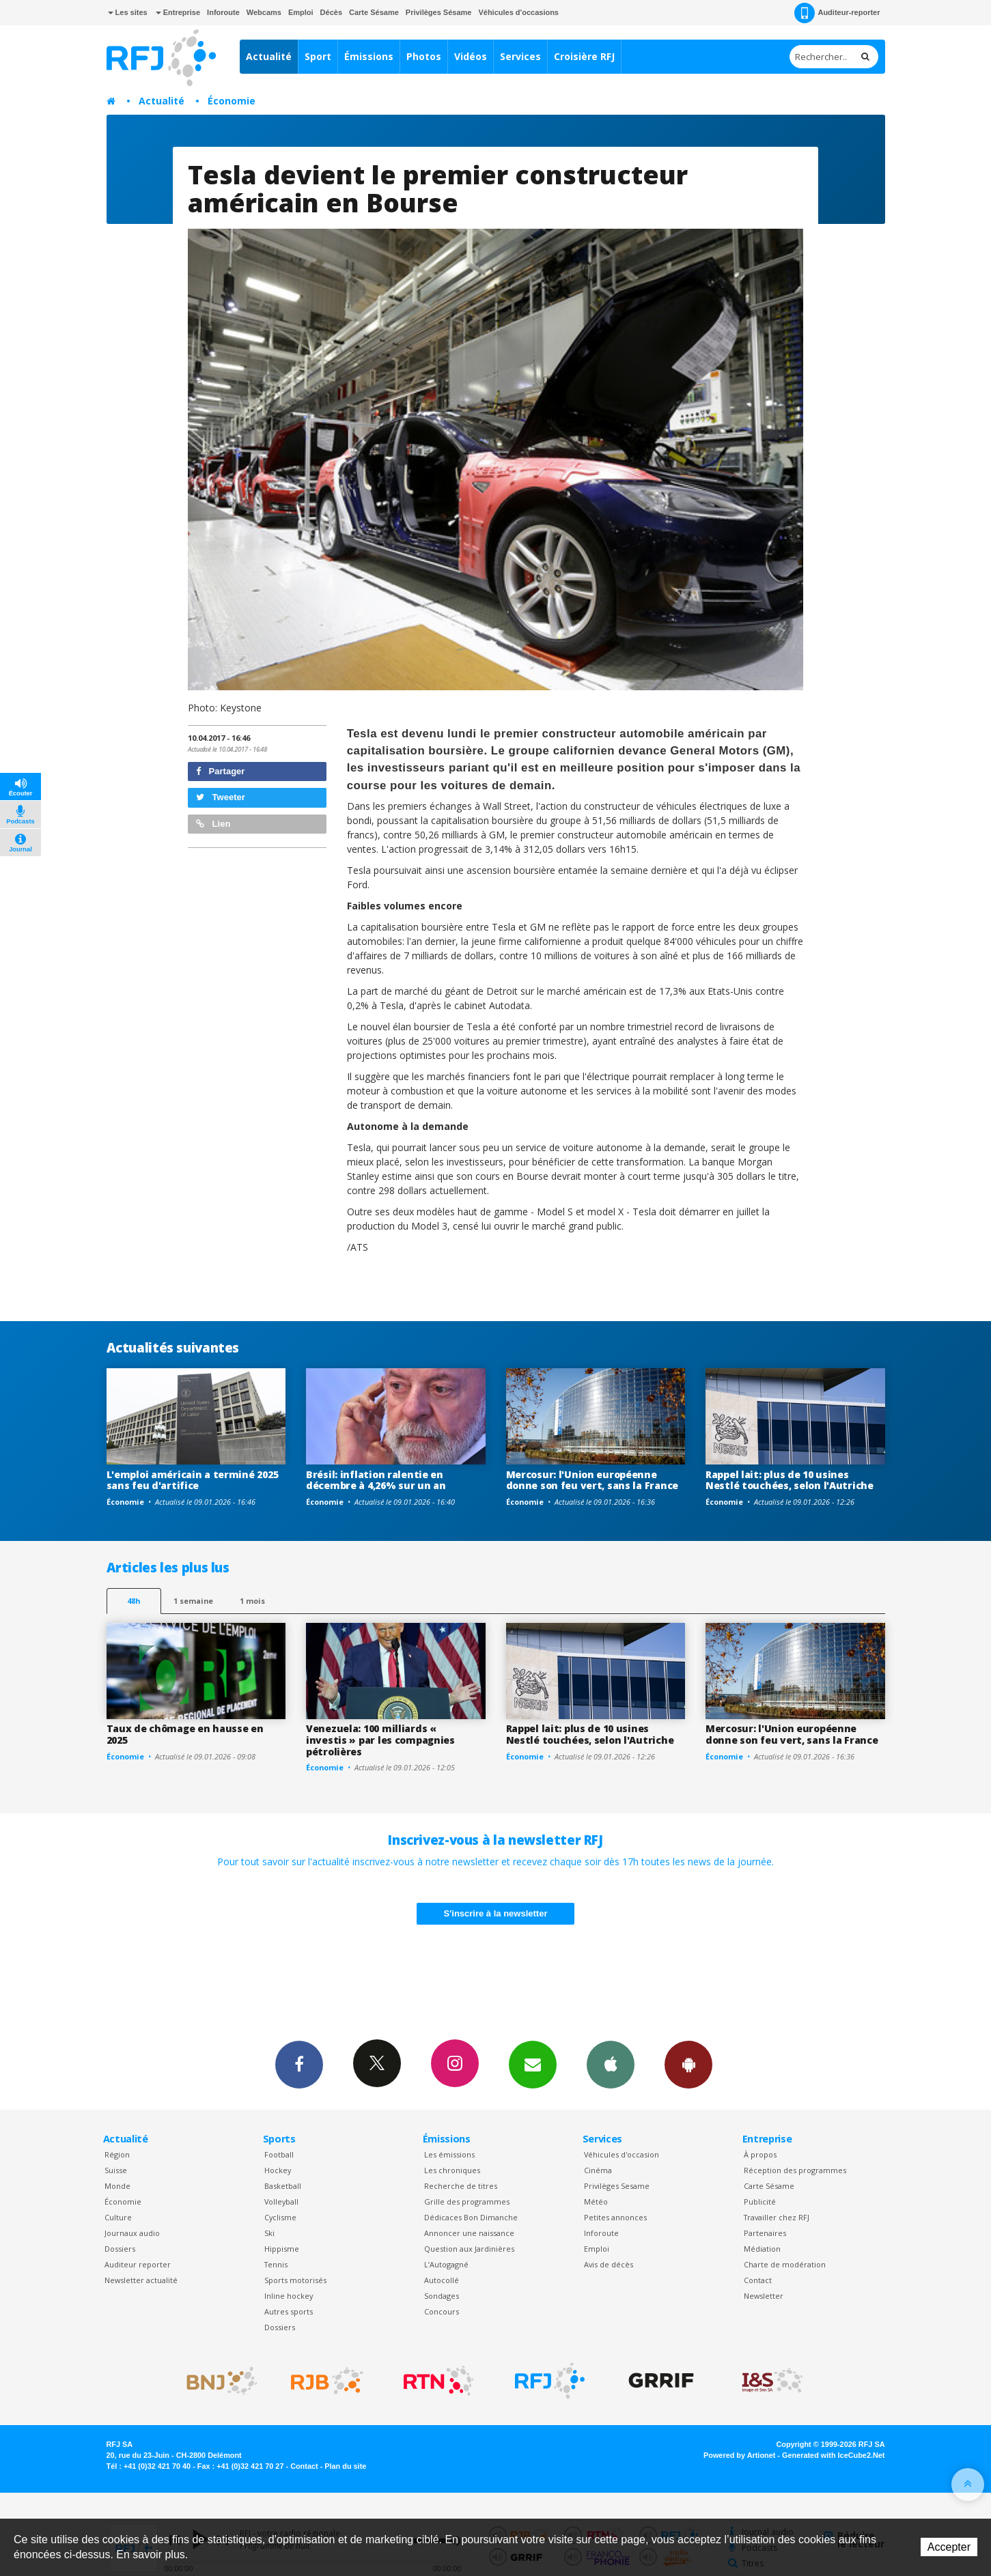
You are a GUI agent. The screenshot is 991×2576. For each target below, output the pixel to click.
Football (279, 2154)
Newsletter (763, 2295)
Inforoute (223, 12)
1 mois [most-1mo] (252, 1601)
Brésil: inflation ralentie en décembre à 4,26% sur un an (376, 1480)
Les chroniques (452, 2170)
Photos (423, 56)
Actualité (269, 56)
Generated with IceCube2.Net (833, 2455)
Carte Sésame (374, 12)
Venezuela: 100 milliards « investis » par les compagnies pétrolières (380, 1740)
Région (117, 2154)
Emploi (300, 12)
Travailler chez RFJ (776, 2217)
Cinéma (598, 2170)
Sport (318, 56)
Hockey (277, 2170)
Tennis (276, 2264)
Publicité (760, 2201)
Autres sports (288, 2311)
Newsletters (533, 2064)
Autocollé (441, 2280)
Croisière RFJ (584, 56)
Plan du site (345, 2466)
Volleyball (281, 2201)
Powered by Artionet (739, 2455)
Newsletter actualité (141, 2280)
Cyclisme (280, 2217)
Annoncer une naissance (469, 2232)
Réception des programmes (795, 2170)
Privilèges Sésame (439, 12)
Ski (269, 2232)
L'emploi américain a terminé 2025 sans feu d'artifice (193, 1480)
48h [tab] (133, 1601)
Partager (220, 771)
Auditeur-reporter (837, 13)
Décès (331, 12)
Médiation (762, 2248)
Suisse (115, 2170)
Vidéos (470, 56)
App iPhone (610, 2064)
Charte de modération (785, 2264)
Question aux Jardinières (469, 2248)
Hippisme (281, 2248)
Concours (441, 2311)
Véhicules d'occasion (621, 2154)
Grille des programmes (467, 2201)
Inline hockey (288, 2295)
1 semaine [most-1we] (193, 1601)
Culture (118, 2217)
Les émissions (449, 2154)
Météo (596, 2201)
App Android (688, 2064)
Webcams (264, 12)
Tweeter (220, 797)
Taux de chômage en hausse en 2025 (185, 1734)
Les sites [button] (128, 12)
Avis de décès (608, 2264)
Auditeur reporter (137, 2264)
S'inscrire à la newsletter (496, 1913)
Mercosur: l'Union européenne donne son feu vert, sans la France (592, 1480)
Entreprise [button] (178, 12)
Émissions (368, 56)
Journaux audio (132, 2232)
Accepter (949, 2547)
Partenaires (765, 2232)
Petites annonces (615, 2217)
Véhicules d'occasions (518, 12)
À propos (760, 2154)
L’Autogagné (446, 2264)
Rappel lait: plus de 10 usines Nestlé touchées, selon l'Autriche (790, 1480)
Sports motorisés (295, 2280)
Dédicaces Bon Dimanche (471, 2217)
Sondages (441, 2295)
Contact (758, 2280)
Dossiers (119, 2248)
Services (520, 56)
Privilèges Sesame (617, 2185)
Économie (231, 100)
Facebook (299, 2064)
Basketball (282, 2185)
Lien (213, 824)
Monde (117, 2185)
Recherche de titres (460, 2185)
